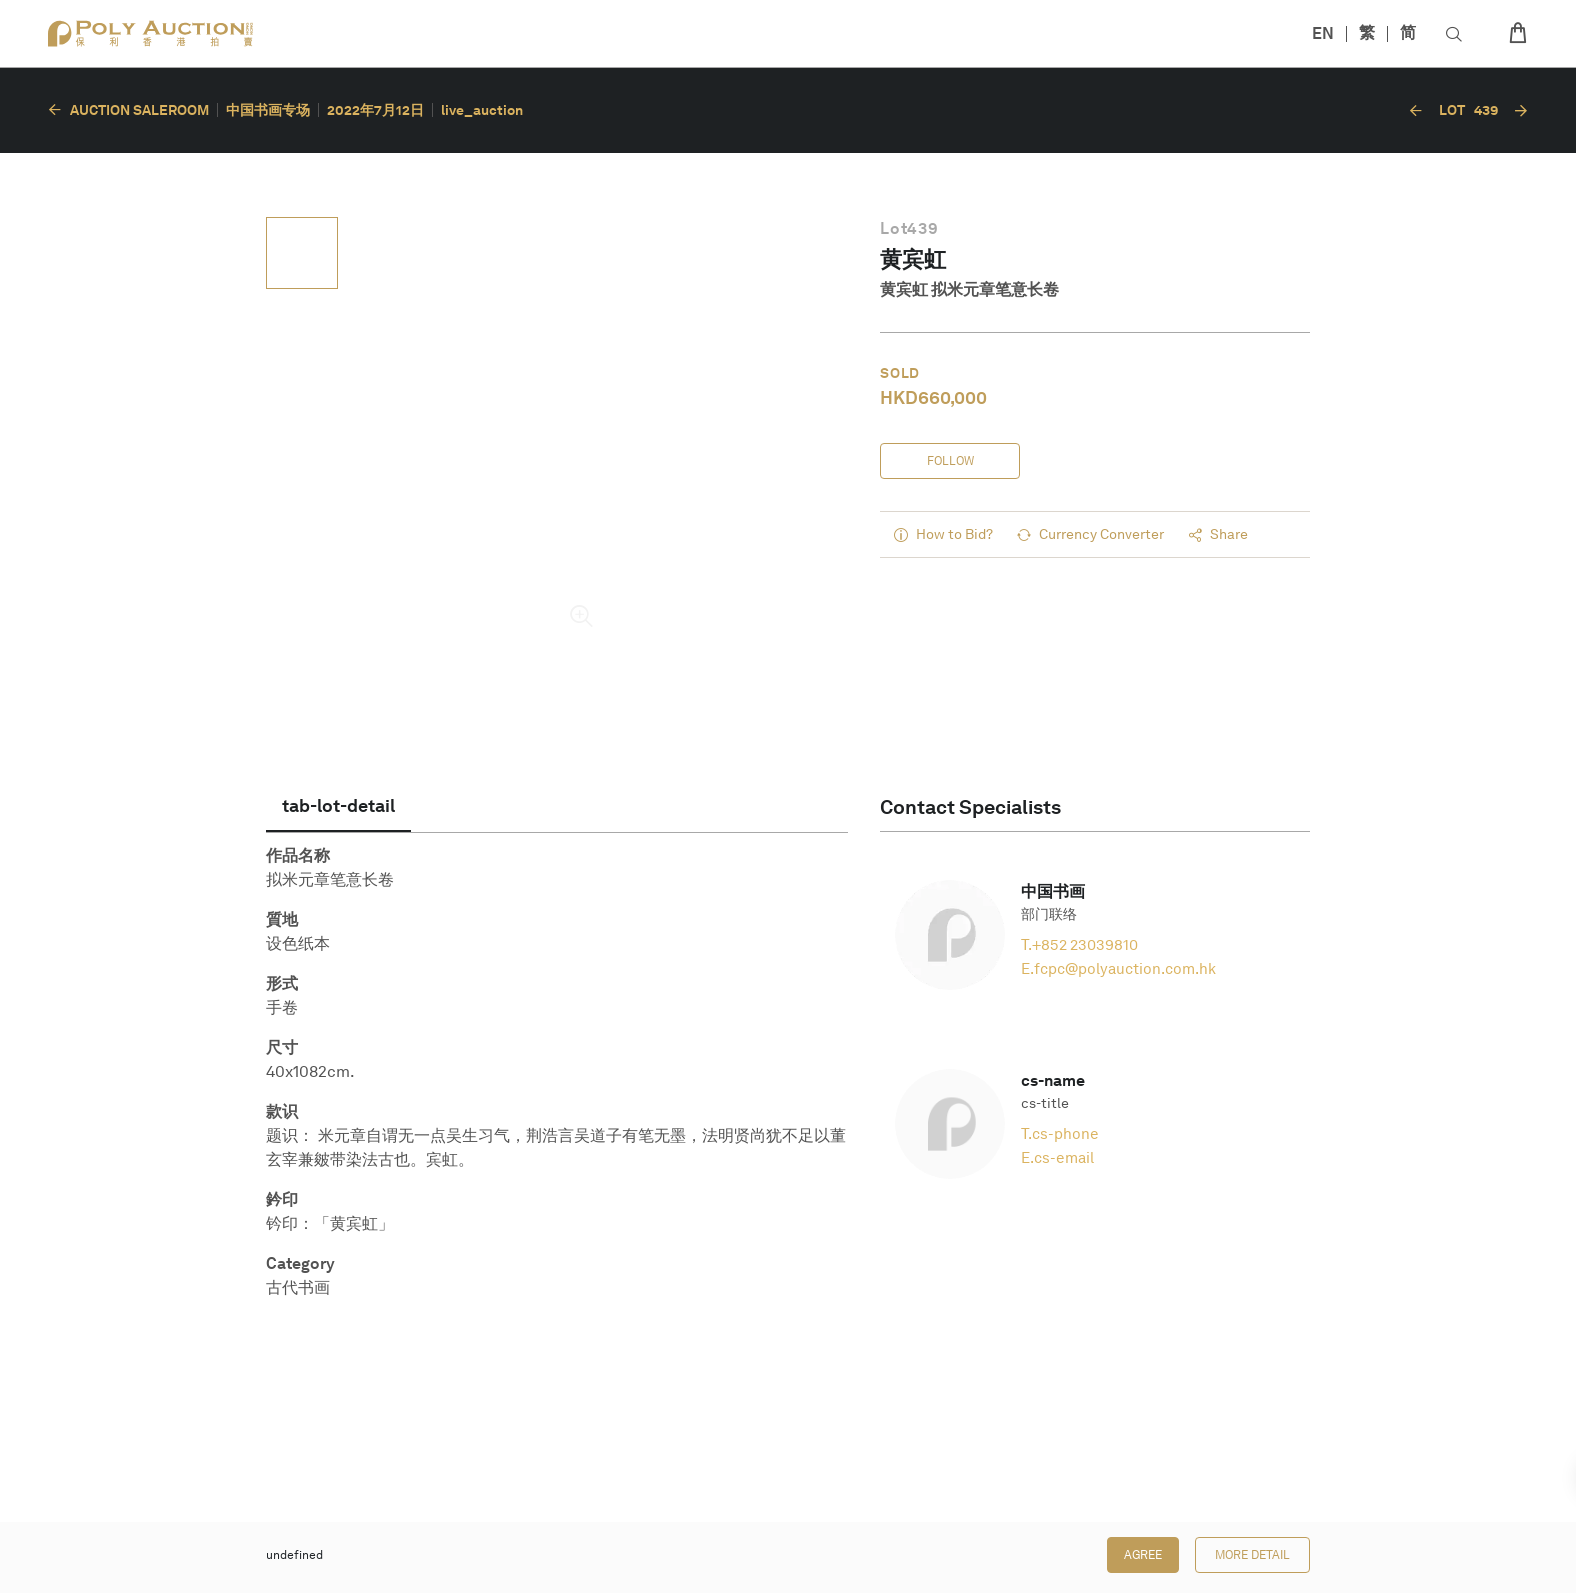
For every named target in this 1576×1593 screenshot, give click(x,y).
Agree (1143, 1555)
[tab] (338, 806)
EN (1323, 33)
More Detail (1252, 1555)
